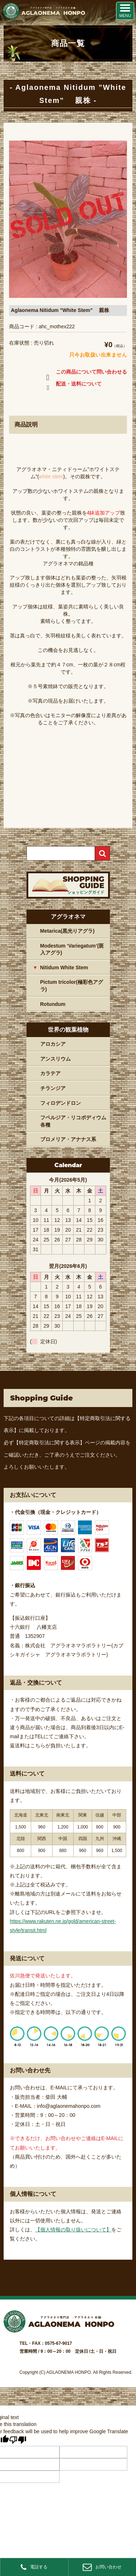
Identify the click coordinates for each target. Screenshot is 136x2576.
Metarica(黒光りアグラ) (67, 931)
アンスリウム (55, 1059)
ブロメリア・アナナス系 (68, 1139)
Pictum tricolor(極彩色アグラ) (71, 985)
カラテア (50, 1073)
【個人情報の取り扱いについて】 (73, 2229)
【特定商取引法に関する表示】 (49, 1442)
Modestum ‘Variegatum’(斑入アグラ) (72, 949)
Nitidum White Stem (64, 967)
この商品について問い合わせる (85, 373)
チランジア (53, 1088)
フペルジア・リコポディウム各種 (73, 1121)
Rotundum (53, 1004)
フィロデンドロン (60, 1103)
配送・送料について (72, 385)
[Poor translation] (17, 2440)
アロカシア (53, 1044)
